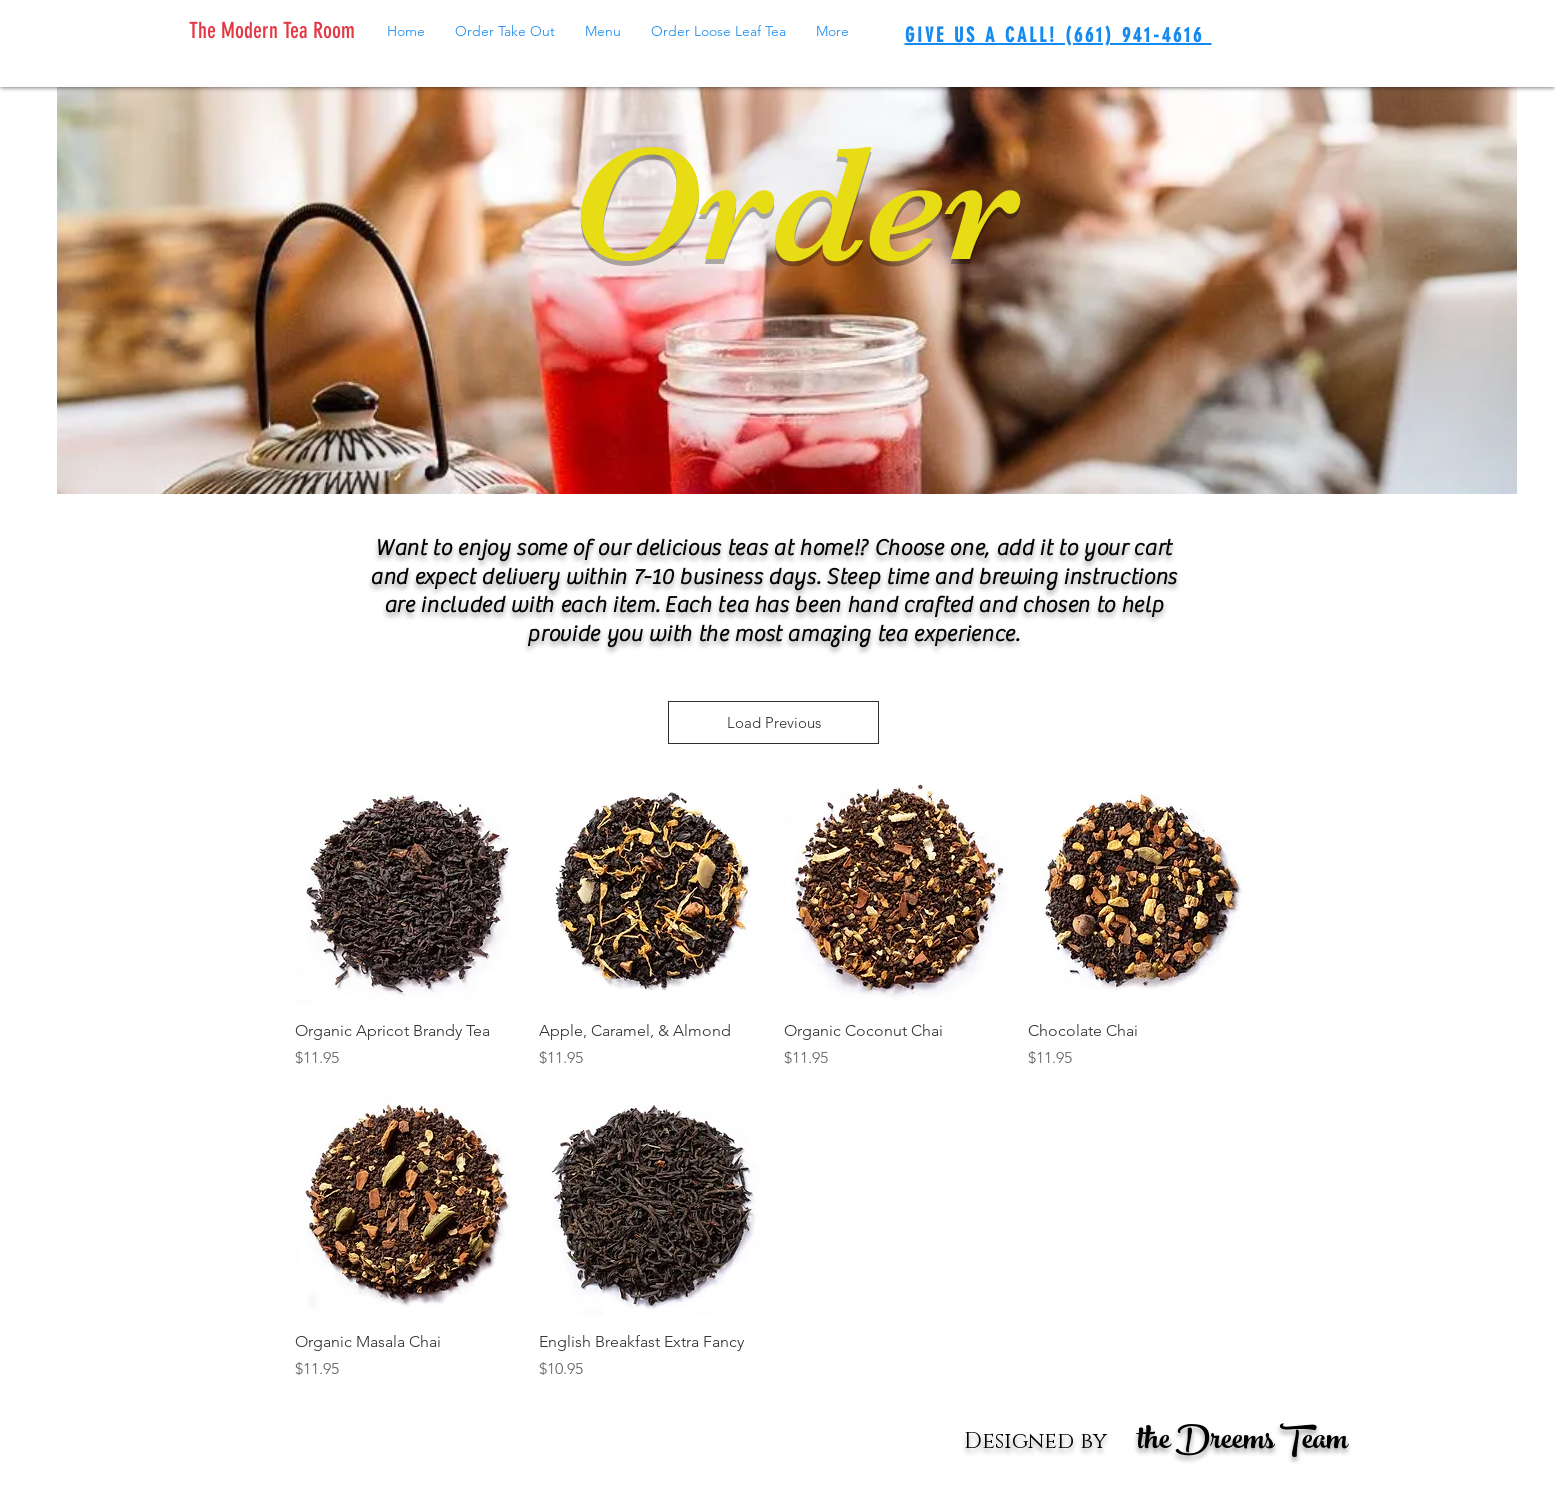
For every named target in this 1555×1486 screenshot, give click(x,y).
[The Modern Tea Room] (276, 31)
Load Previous (774, 722)
